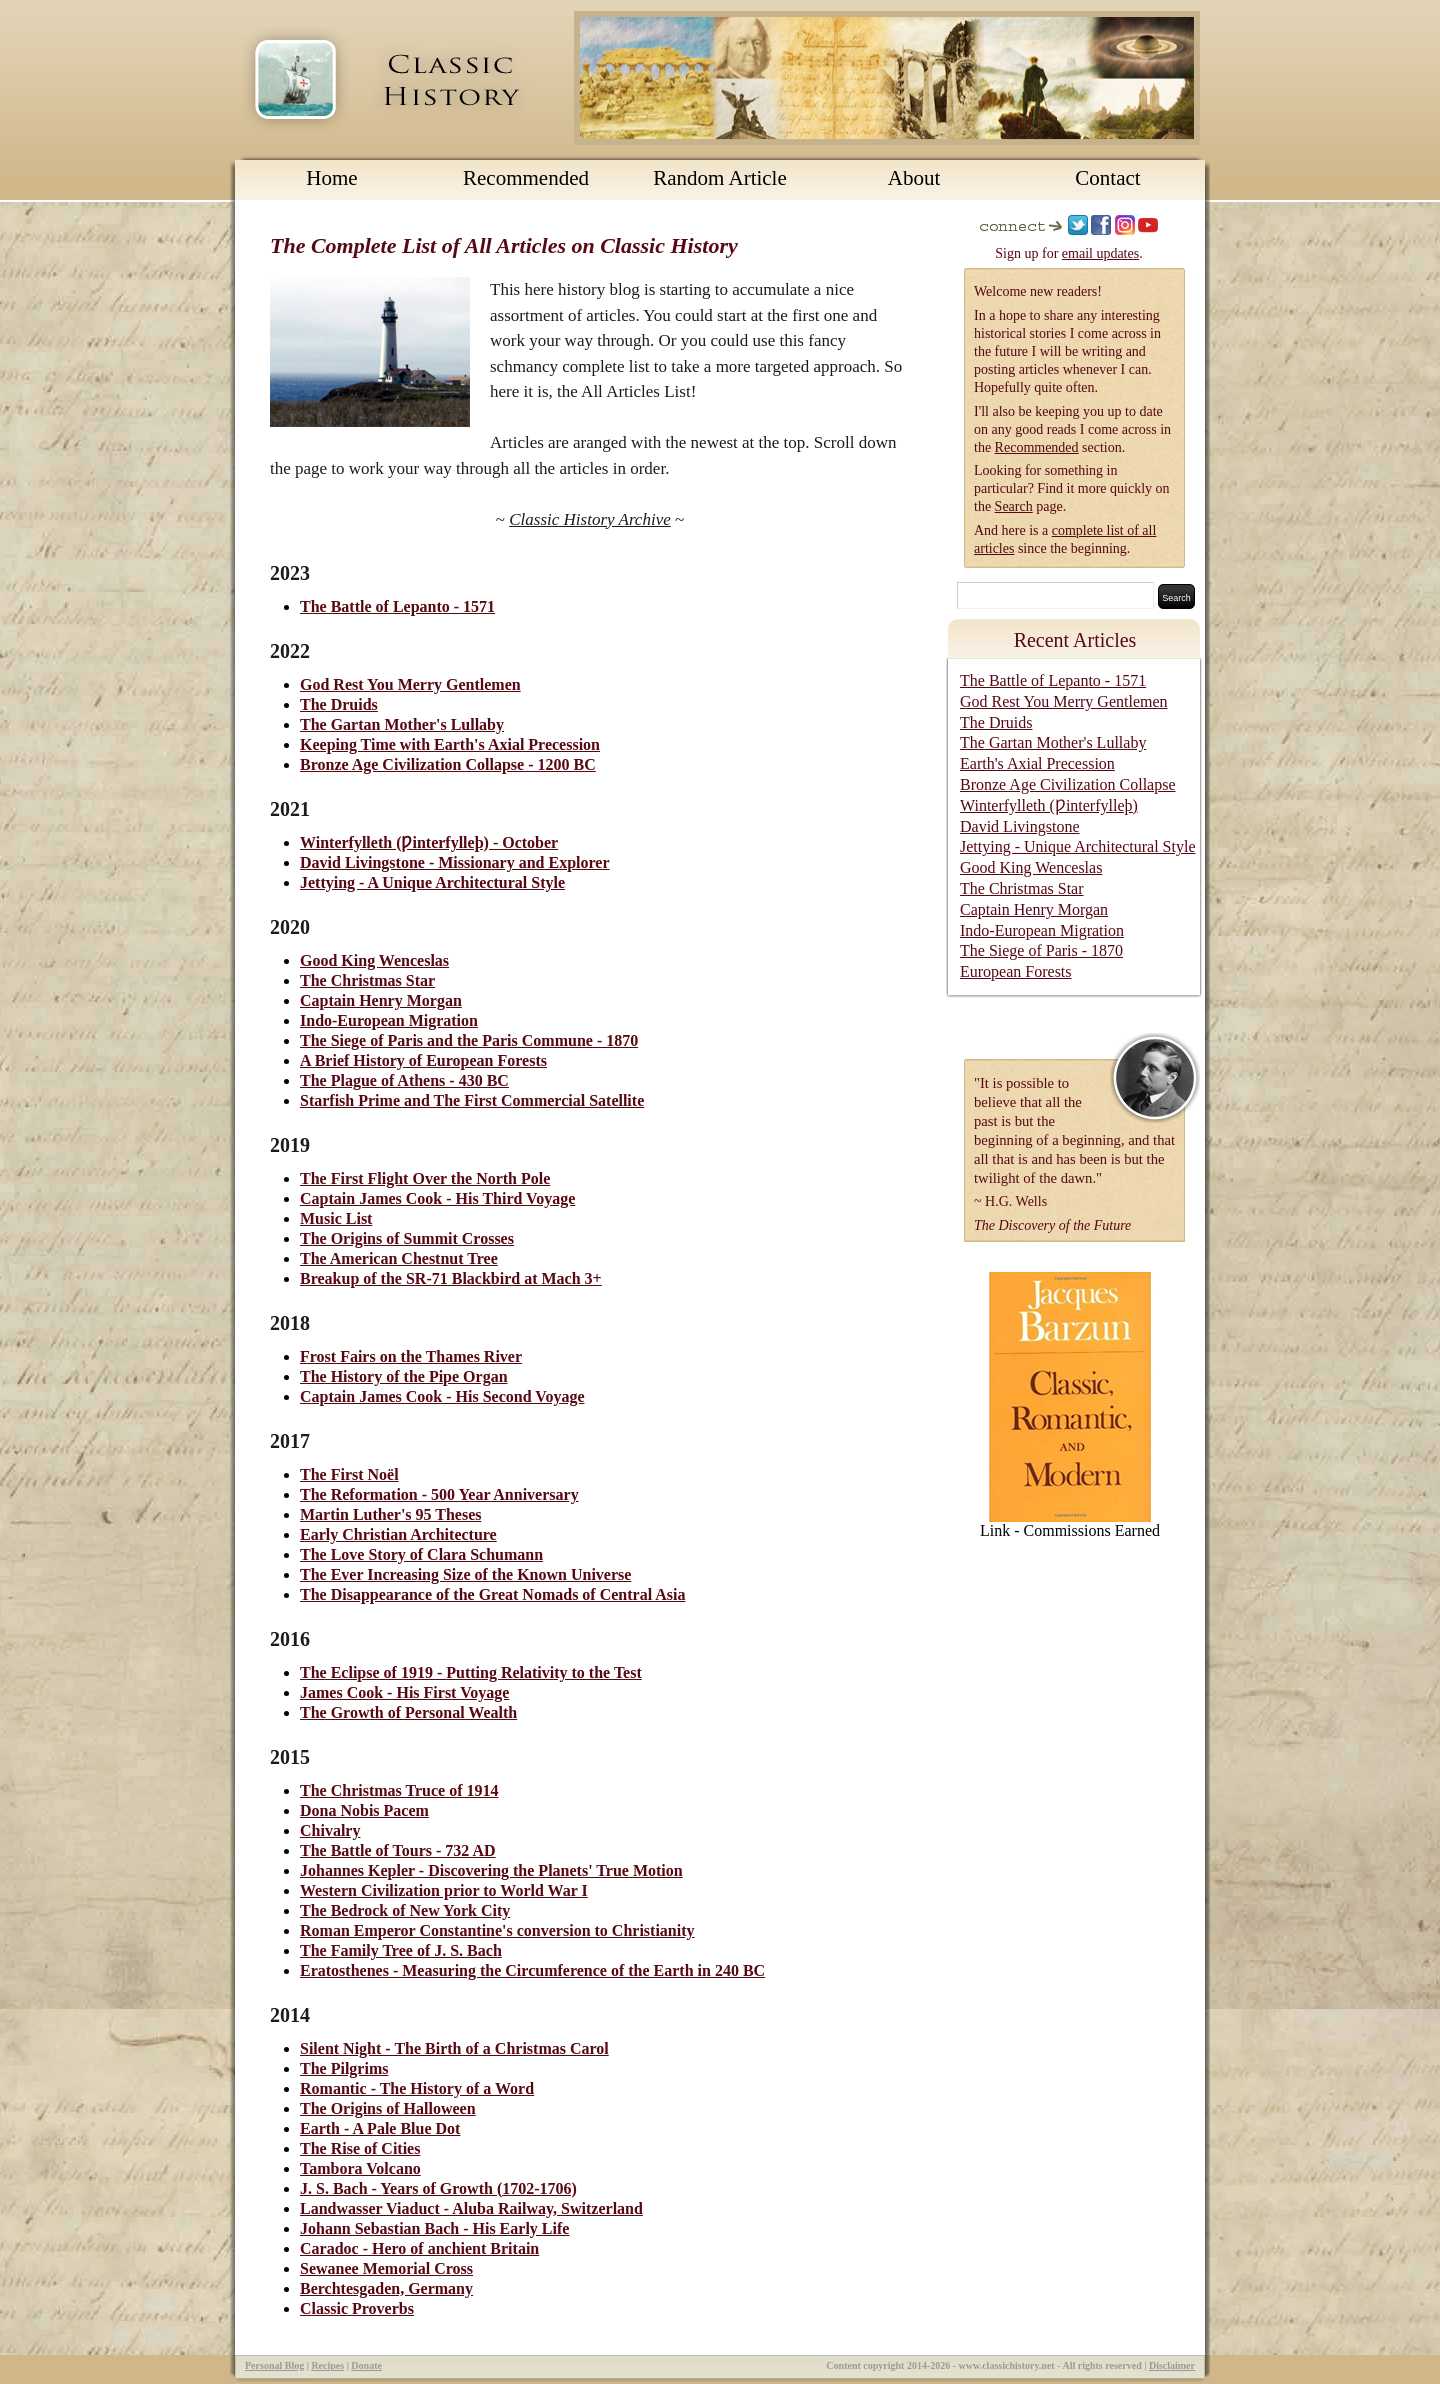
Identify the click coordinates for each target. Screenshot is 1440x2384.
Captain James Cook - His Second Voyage (442, 1396)
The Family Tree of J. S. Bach (401, 1950)
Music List (336, 1218)
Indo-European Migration (389, 1020)
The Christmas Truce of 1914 (399, 1790)
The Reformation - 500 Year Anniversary (439, 1494)
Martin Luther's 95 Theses (390, 1514)
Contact (1107, 178)
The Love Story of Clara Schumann (421, 1554)
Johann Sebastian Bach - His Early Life (434, 2228)
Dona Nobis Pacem (364, 1810)
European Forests (1016, 971)
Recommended (526, 178)
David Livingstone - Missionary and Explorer (455, 862)
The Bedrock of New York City (405, 1910)
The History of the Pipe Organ (404, 1376)
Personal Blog (274, 2365)
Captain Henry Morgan (381, 1000)
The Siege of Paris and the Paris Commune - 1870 (469, 1040)
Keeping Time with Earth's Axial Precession (450, 744)
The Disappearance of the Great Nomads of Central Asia (492, 1594)
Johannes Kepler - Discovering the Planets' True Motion (491, 1870)
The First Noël (349, 1474)
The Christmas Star (367, 980)
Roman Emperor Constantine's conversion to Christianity (497, 1930)
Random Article (720, 178)
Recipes (327, 2365)
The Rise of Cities (360, 2148)
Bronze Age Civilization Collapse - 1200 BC (448, 764)
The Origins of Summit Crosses (407, 1238)
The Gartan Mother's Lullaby (402, 724)
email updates (1100, 253)
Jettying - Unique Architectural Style (1078, 846)
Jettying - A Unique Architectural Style (432, 882)
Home (331, 178)
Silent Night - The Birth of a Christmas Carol (454, 2048)
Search (1014, 506)
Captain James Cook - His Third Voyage (437, 1198)
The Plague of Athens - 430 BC (404, 1080)
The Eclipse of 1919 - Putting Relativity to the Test (471, 1672)
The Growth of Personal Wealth (408, 1712)
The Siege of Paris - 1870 (1041, 950)
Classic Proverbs (357, 2308)
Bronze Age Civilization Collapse (1068, 784)
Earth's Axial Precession (1037, 763)
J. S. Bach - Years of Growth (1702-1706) (438, 2188)
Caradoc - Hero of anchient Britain (419, 2248)
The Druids (339, 704)
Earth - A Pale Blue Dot (380, 2128)
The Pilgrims (344, 2068)
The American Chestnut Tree (399, 1258)
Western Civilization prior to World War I (444, 1890)
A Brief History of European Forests (423, 1060)
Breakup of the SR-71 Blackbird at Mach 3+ (451, 1278)
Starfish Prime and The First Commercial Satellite (472, 1100)
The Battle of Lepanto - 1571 (397, 606)
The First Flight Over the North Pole (425, 1178)
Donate (366, 2365)
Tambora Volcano (360, 2168)
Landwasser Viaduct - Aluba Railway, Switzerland (471, 2208)
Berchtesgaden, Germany (386, 2288)
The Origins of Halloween (388, 2108)
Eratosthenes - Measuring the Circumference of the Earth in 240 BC (532, 1970)
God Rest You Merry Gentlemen (410, 684)
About (914, 178)
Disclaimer (1172, 2365)
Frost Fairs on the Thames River (411, 1356)
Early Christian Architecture (398, 1534)
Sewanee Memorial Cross (386, 2268)
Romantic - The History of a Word (417, 2088)
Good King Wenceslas (374, 960)
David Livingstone (1020, 826)
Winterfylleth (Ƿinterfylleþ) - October (429, 842)
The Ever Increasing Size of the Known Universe (465, 1574)
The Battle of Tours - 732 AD (398, 1850)
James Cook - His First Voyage (404, 1692)
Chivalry (330, 1830)
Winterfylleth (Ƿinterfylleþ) (1049, 805)
